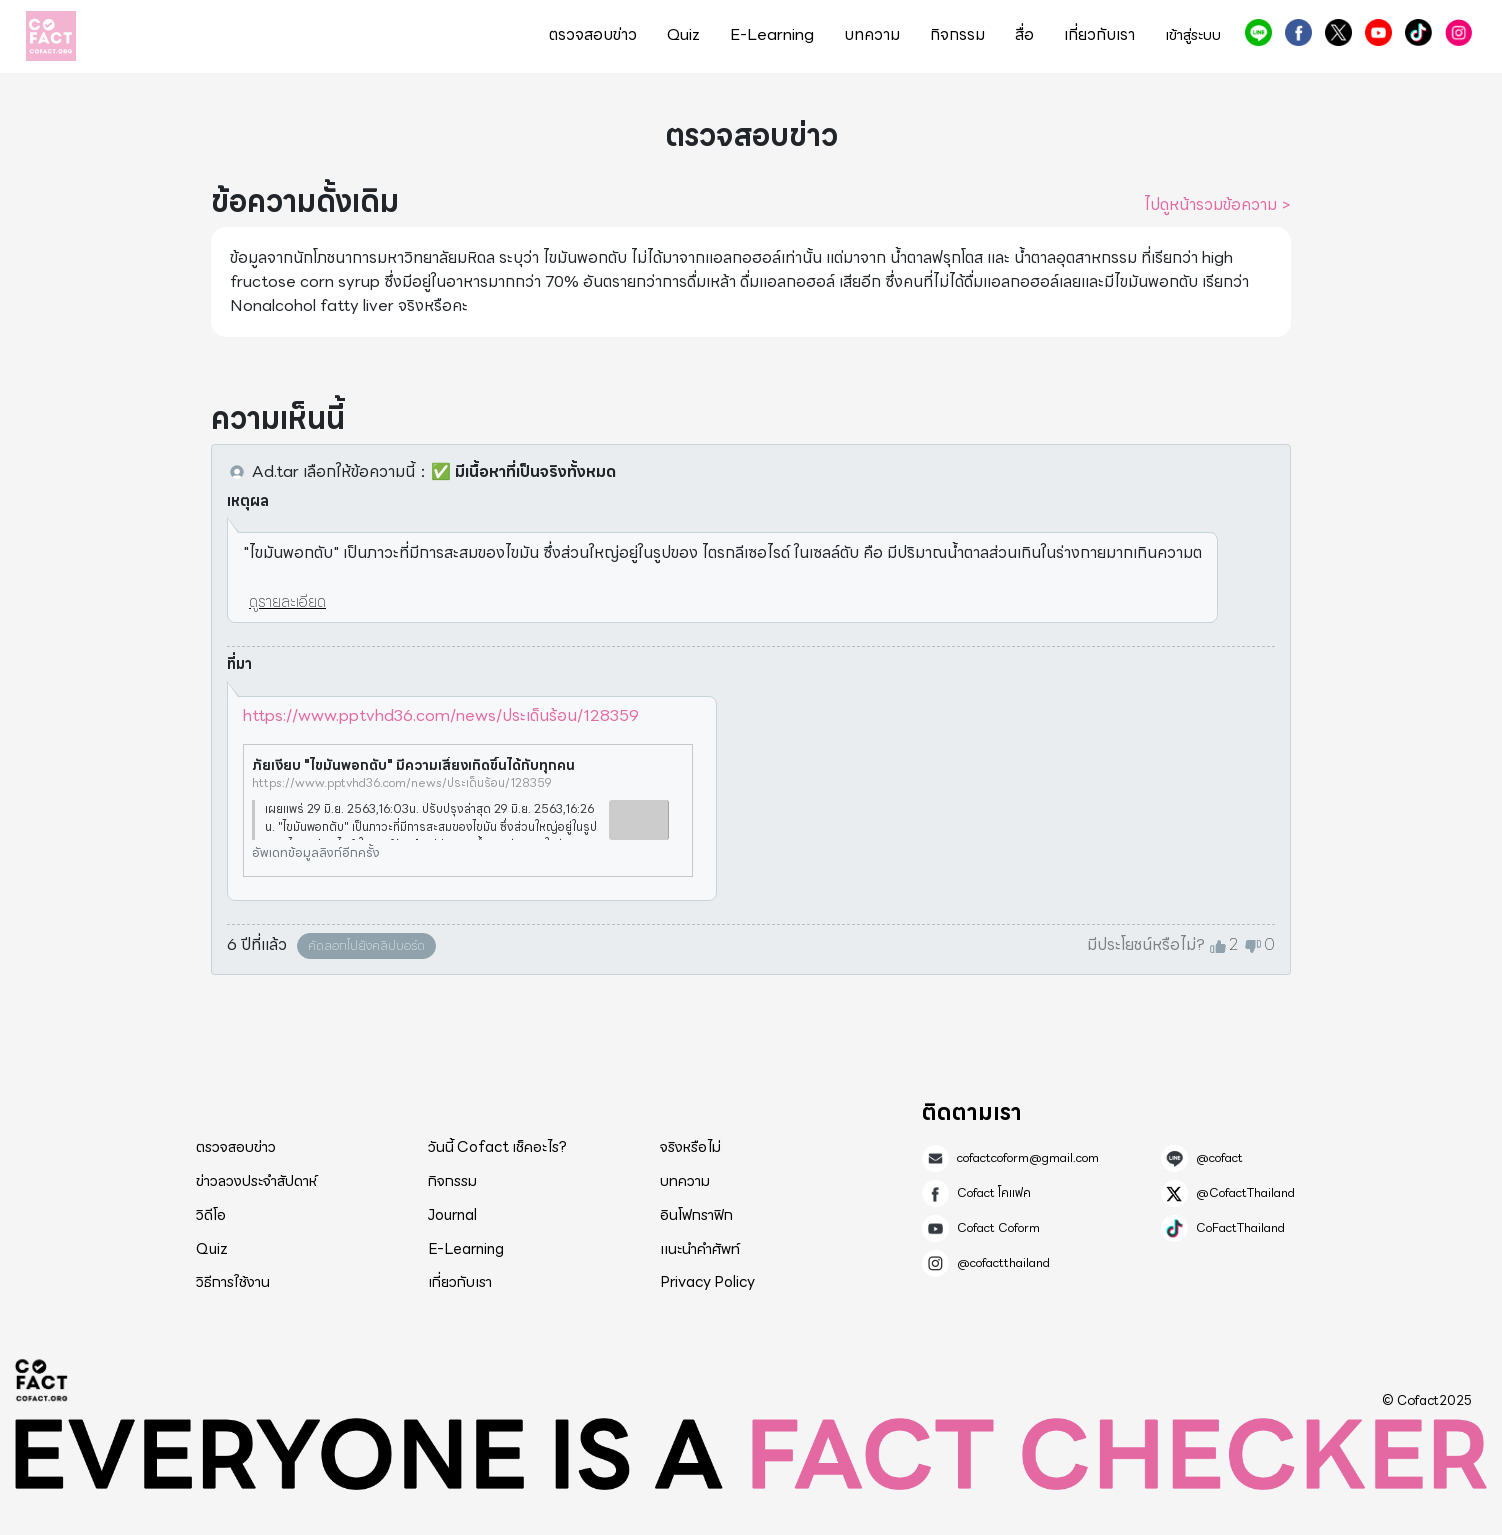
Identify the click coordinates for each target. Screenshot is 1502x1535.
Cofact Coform (1378, 32)
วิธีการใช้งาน (233, 1282)
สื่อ (1024, 35)
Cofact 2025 (42, 1380)
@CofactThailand (1338, 32)
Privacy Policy (707, 1282)
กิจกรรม (957, 35)
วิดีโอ (211, 1215)
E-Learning (772, 35)
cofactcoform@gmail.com (1028, 1158)
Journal (452, 1215)
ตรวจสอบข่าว (593, 35)
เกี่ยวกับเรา (1099, 35)
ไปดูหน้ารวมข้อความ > (1217, 205)
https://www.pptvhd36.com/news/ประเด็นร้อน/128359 (441, 715)
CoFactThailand (1418, 32)
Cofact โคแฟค (1298, 32)
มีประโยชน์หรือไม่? (1146, 945)
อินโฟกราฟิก (696, 1215)
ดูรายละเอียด (287, 601)
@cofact (1258, 32)
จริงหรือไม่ (690, 1147)
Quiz (683, 35)
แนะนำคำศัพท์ (700, 1249)
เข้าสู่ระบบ (1193, 35)
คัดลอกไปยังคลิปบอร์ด (366, 945)
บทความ (872, 35)
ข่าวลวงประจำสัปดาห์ (256, 1181)
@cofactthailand (1458, 32)
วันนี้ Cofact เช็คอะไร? (497, 1147)
